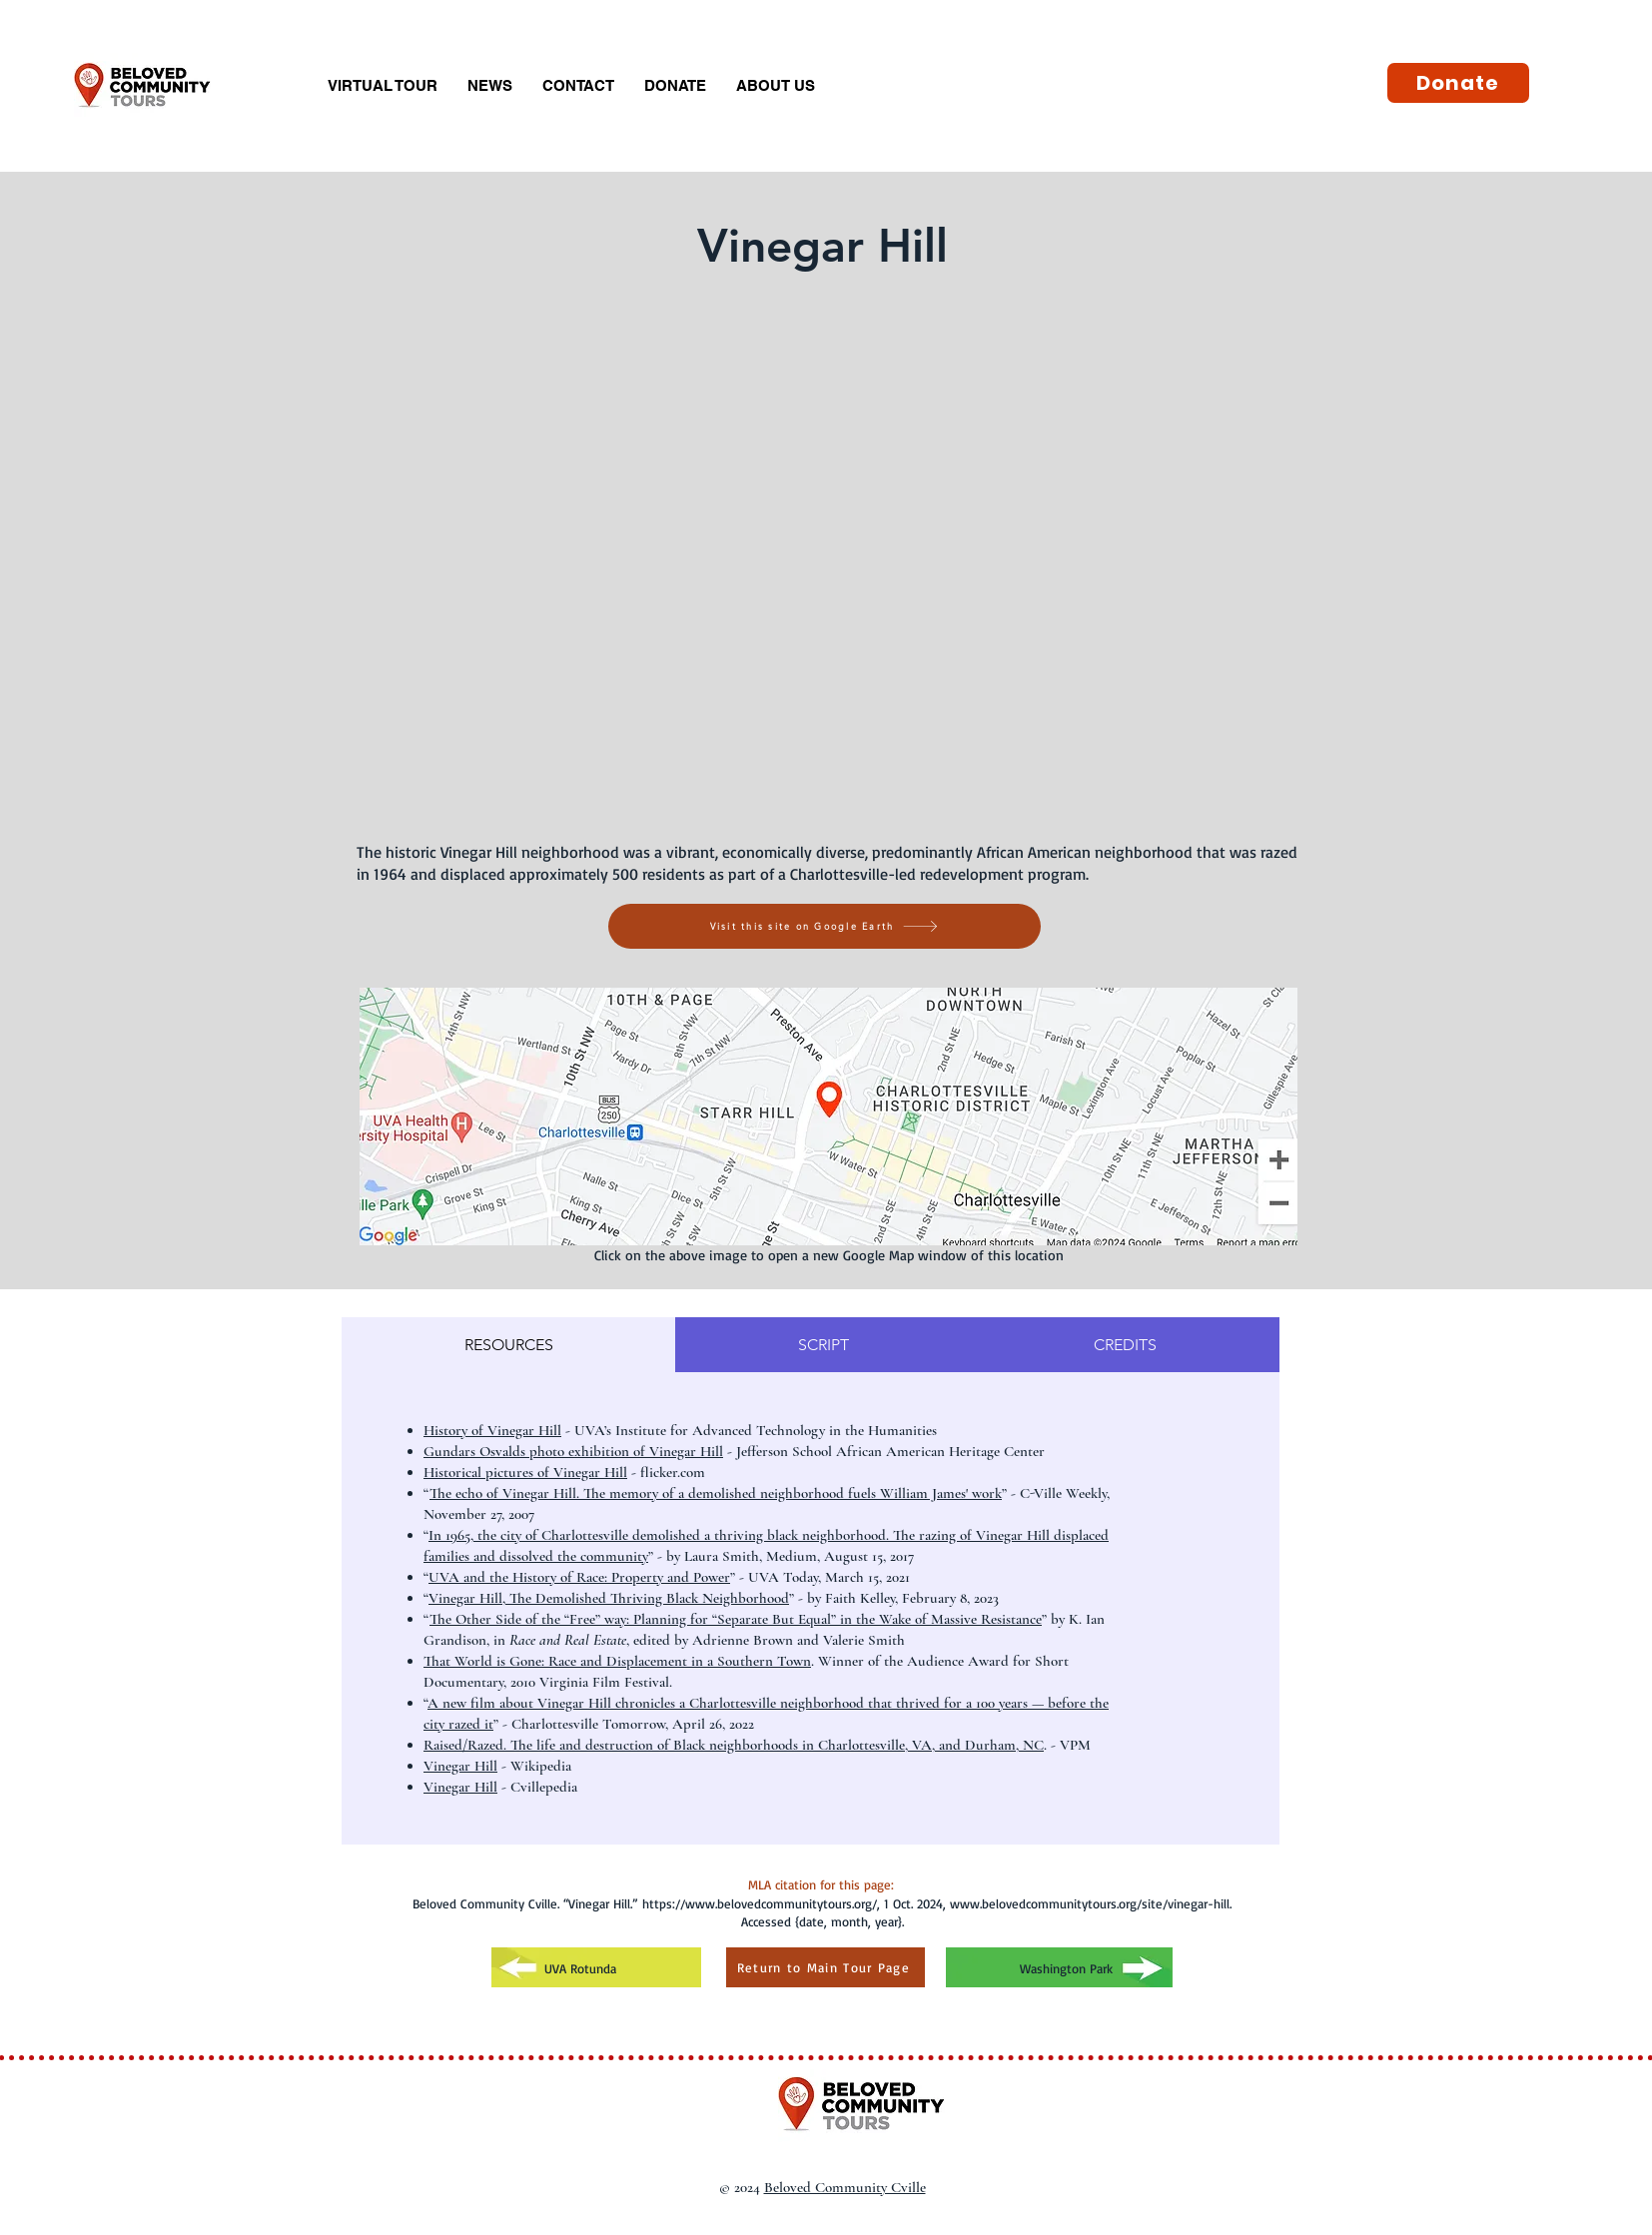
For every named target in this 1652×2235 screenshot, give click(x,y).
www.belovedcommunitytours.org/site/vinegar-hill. (1091, 1903)
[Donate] (1458, 83)
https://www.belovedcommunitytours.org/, (761, 1903)
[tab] (508, 1344)
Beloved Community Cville (845, 2187)
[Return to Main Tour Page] (825, 1967)
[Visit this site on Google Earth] (824, 926)
